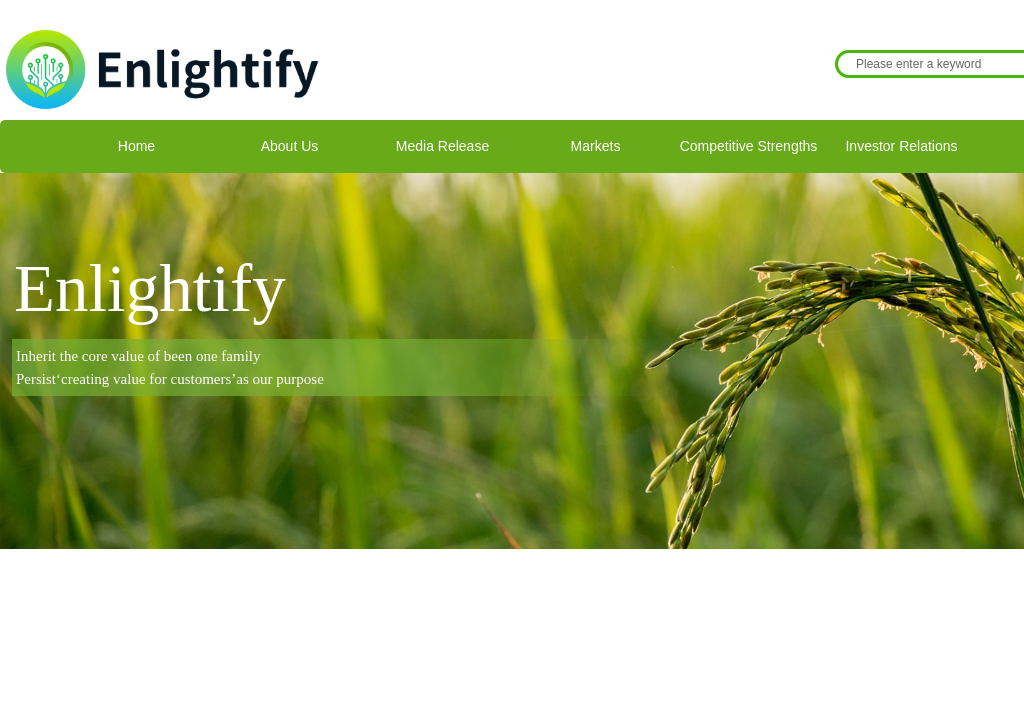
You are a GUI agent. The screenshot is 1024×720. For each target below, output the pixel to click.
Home (136, 146)
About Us (290, 146)
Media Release (442, 146)
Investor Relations (901, 146)
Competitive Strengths (749, 146)
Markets (596, 146)
